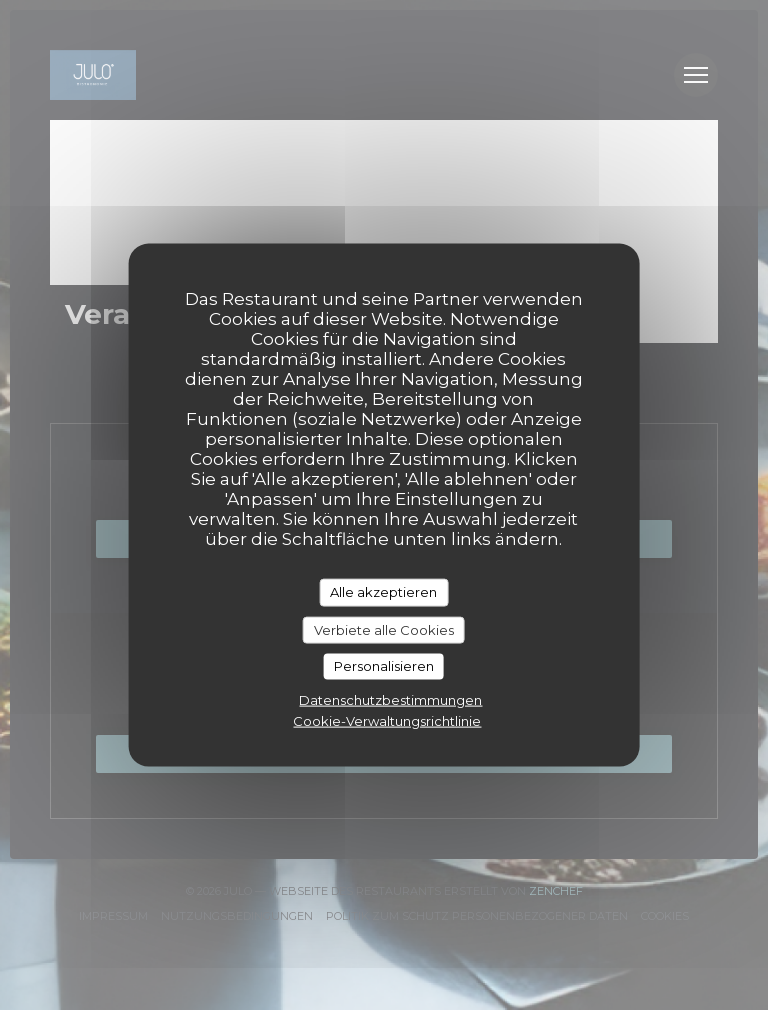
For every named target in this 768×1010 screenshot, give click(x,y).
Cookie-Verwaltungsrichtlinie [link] (387, 720)
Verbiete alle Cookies (384, 629)
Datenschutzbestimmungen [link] (390, 699)
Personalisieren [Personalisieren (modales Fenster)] (384, 666)
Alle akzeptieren (383, 592)
